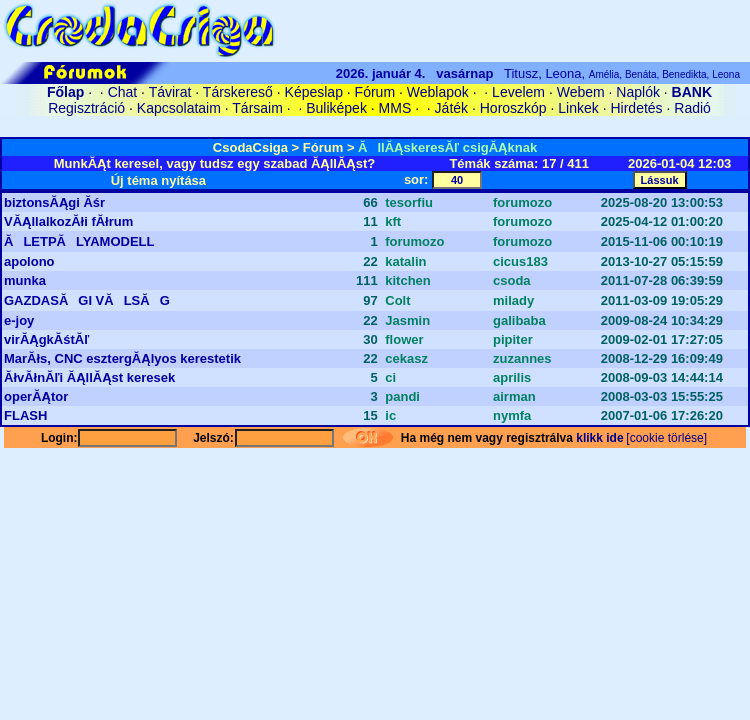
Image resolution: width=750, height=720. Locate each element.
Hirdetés (636, 108)
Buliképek (336, 108)
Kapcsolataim (179, 108)
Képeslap (314, 92)
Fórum (375, 92)
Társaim (257, 108)
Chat (123, 92)
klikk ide (599, 438)
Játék (451, 108)
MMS (395, 108)
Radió (692, 108)
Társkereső (238, 92)
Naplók (638, 92)
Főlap (65, 92)
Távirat (170, 92)
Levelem (518, 92)
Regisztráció (86, 108)
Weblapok (438, 92)
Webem (581, 92)
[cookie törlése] (666, 438)
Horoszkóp (513, 108)
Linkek (578, 108)
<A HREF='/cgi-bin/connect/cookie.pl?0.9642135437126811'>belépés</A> (375, 126)
